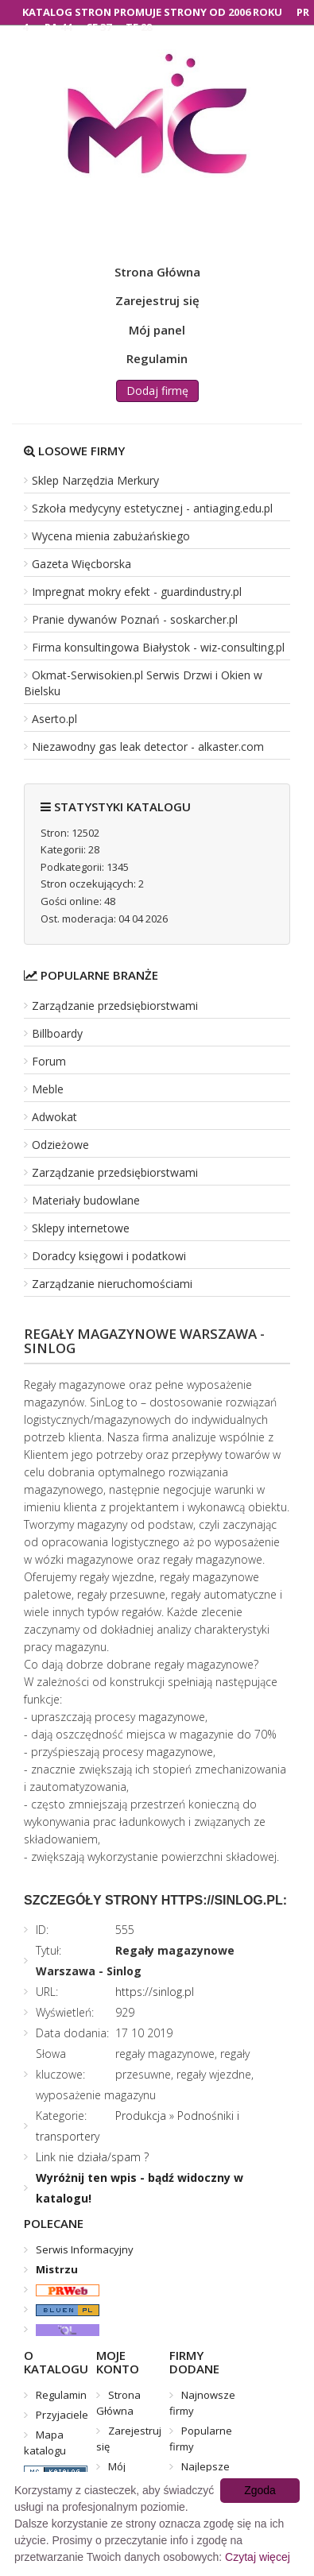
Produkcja (140, 2115)
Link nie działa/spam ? (92, 2156)
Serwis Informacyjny (85, 2249)
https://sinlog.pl (154, 1991)
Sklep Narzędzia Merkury (95, 480)
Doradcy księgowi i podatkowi (109, 1255)
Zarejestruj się (157, 300)
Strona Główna (157, 272)
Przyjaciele (62, 2415)
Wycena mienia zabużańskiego (111, 535)
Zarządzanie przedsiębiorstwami (115, 1005)
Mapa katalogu (45, 2442)
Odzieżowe (60, 1144)
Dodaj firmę (157, 390)
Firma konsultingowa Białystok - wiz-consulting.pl (158, 647)
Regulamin (157, 358)
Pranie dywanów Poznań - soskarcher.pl (135, 619)
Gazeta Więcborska (81, 563)
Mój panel (157, 330)
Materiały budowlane (86, 1200)
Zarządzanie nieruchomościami (112, 1283)
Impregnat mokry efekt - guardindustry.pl (137, 591)
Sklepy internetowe (81, 1228)
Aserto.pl (54, 718)
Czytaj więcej (257, 2557)
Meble (48, 1089)
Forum (49, 1061)
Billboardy (57, 1033)
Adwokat (54, 1116)
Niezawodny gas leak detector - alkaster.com (148, 746)
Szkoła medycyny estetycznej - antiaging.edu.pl (152, 508)
